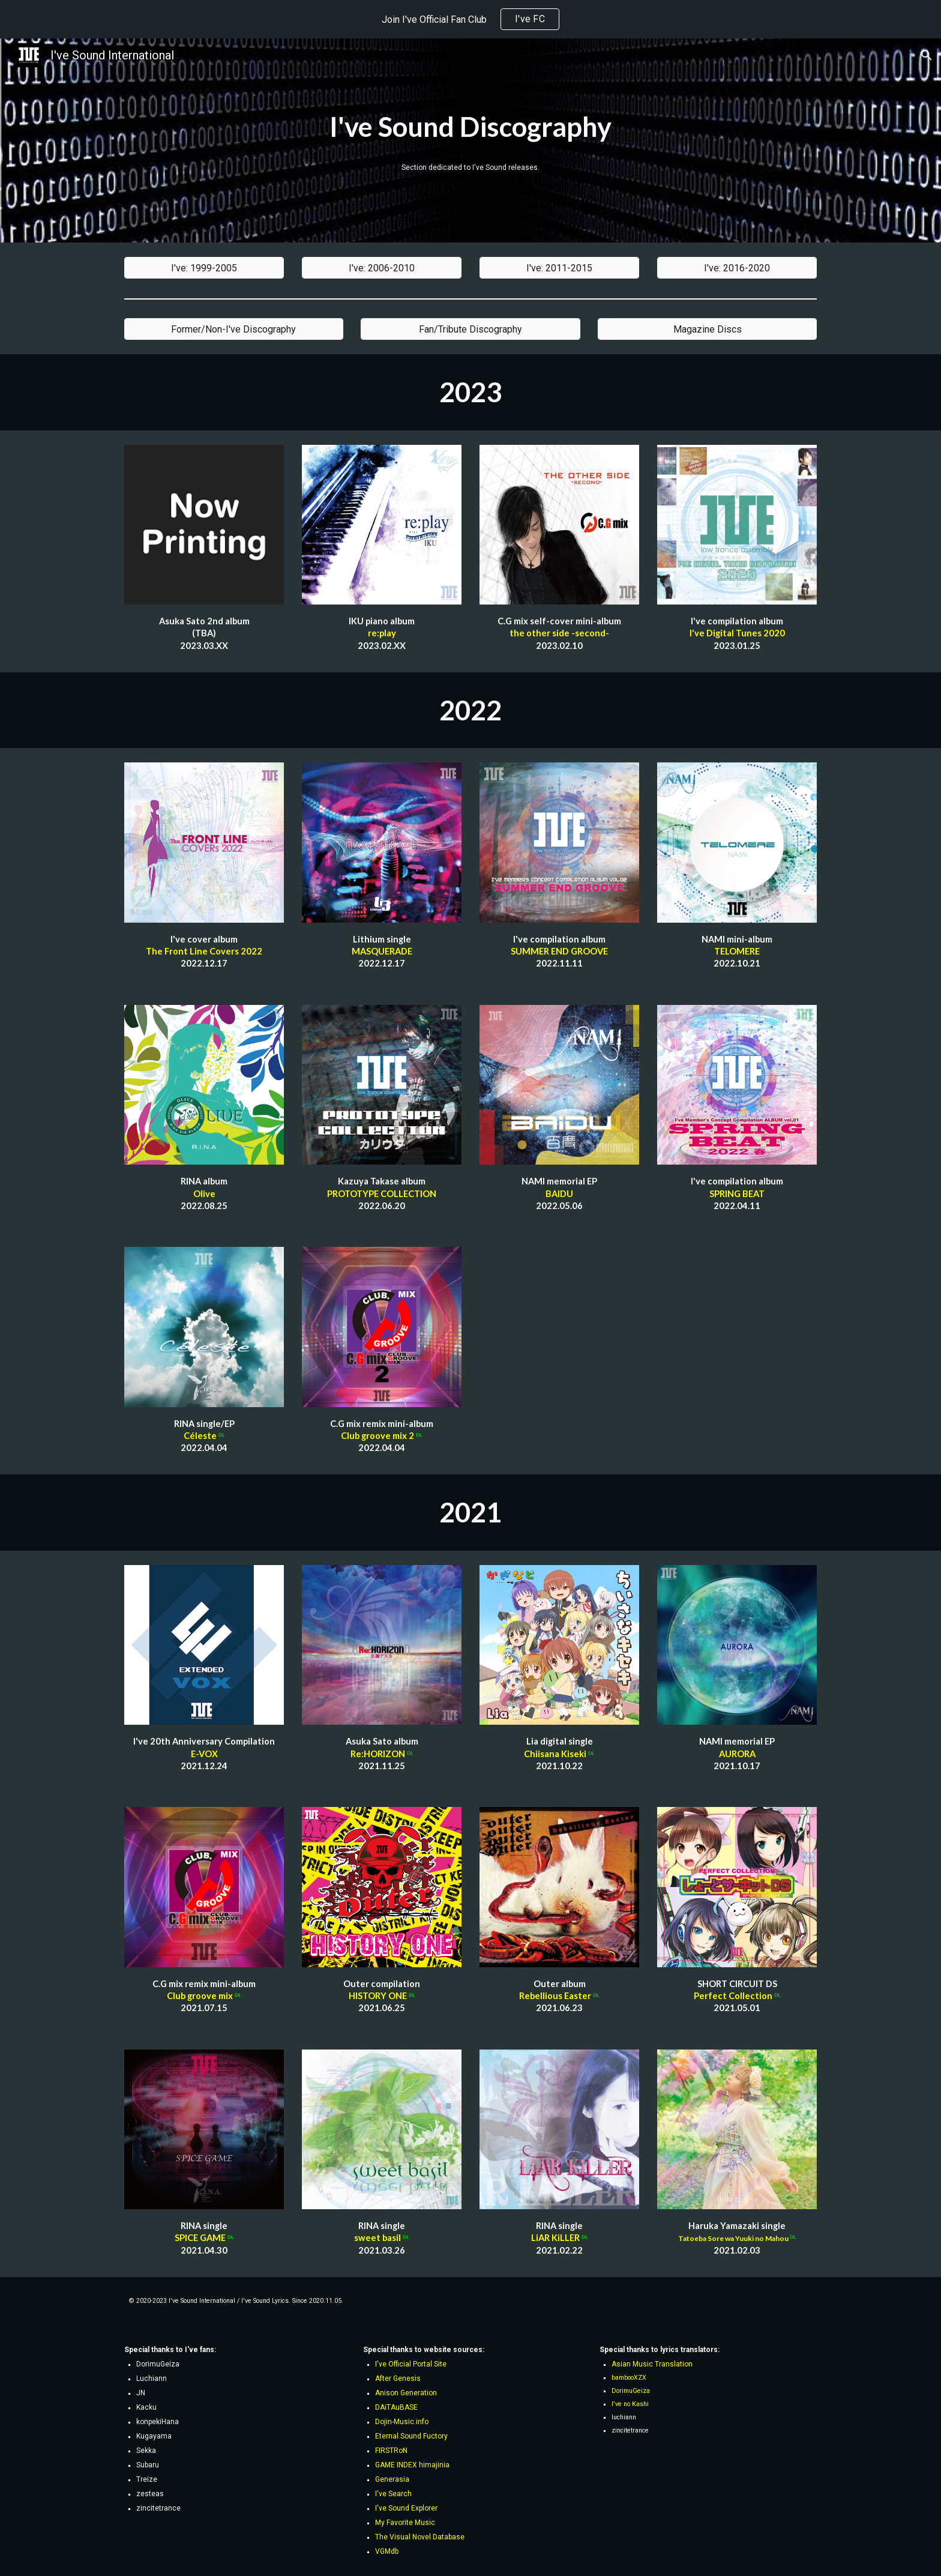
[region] (470, 19)
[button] (926, 55)
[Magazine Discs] (707, 329)
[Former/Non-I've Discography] (234, 329)
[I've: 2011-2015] (559, 268)
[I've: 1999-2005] (204, 268)
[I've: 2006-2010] (381, 268)
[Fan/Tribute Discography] (470, 329)
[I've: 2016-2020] (737, 268)
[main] (470, 127)
